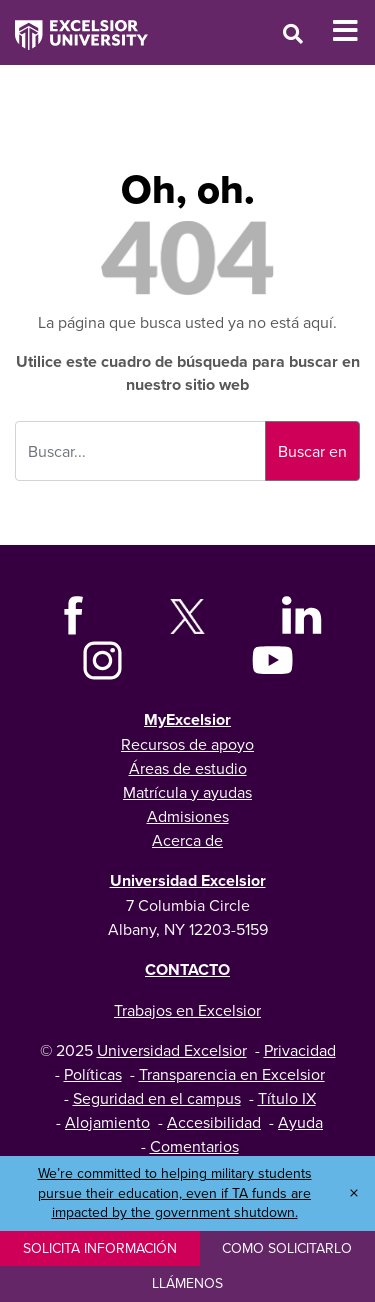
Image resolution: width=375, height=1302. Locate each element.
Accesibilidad (214, 1122)
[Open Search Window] (293, 33)
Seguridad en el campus (157, 1098)
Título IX (287, 1098)
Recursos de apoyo (187, 744)
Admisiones (188, 816)
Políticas (93, 1074)
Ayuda (300, 1122)
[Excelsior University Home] (74, 25)
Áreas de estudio (188, 768)
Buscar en (312, 451)
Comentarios (194, 1146)
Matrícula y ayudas (187, 792)
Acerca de (187, 840)
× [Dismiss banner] (354, 1193)
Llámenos (187, 1283)
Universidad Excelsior (188, 880)
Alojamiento (107, 1122)
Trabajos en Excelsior (187, 1010)
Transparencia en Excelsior (232, 1074)
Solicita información (100, 1248)
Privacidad (300, 1050)
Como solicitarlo (287, 1248)
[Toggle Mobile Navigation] (353, 31)
